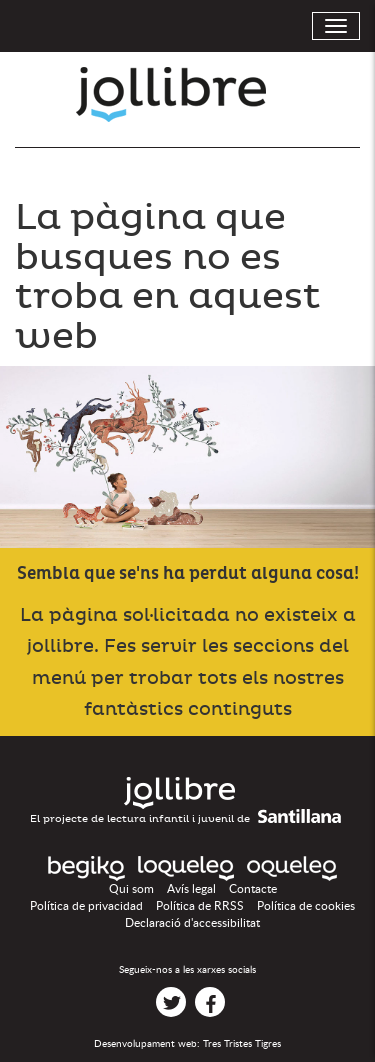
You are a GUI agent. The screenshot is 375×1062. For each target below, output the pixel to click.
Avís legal (191, 889)
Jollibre (187, 94)
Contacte (253, 889)
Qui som (131, 889)
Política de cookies (306, 906)
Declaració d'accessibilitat (192, 923)
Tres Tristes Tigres (242, 1044)
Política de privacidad (86, 906)
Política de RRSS (200, 906)
